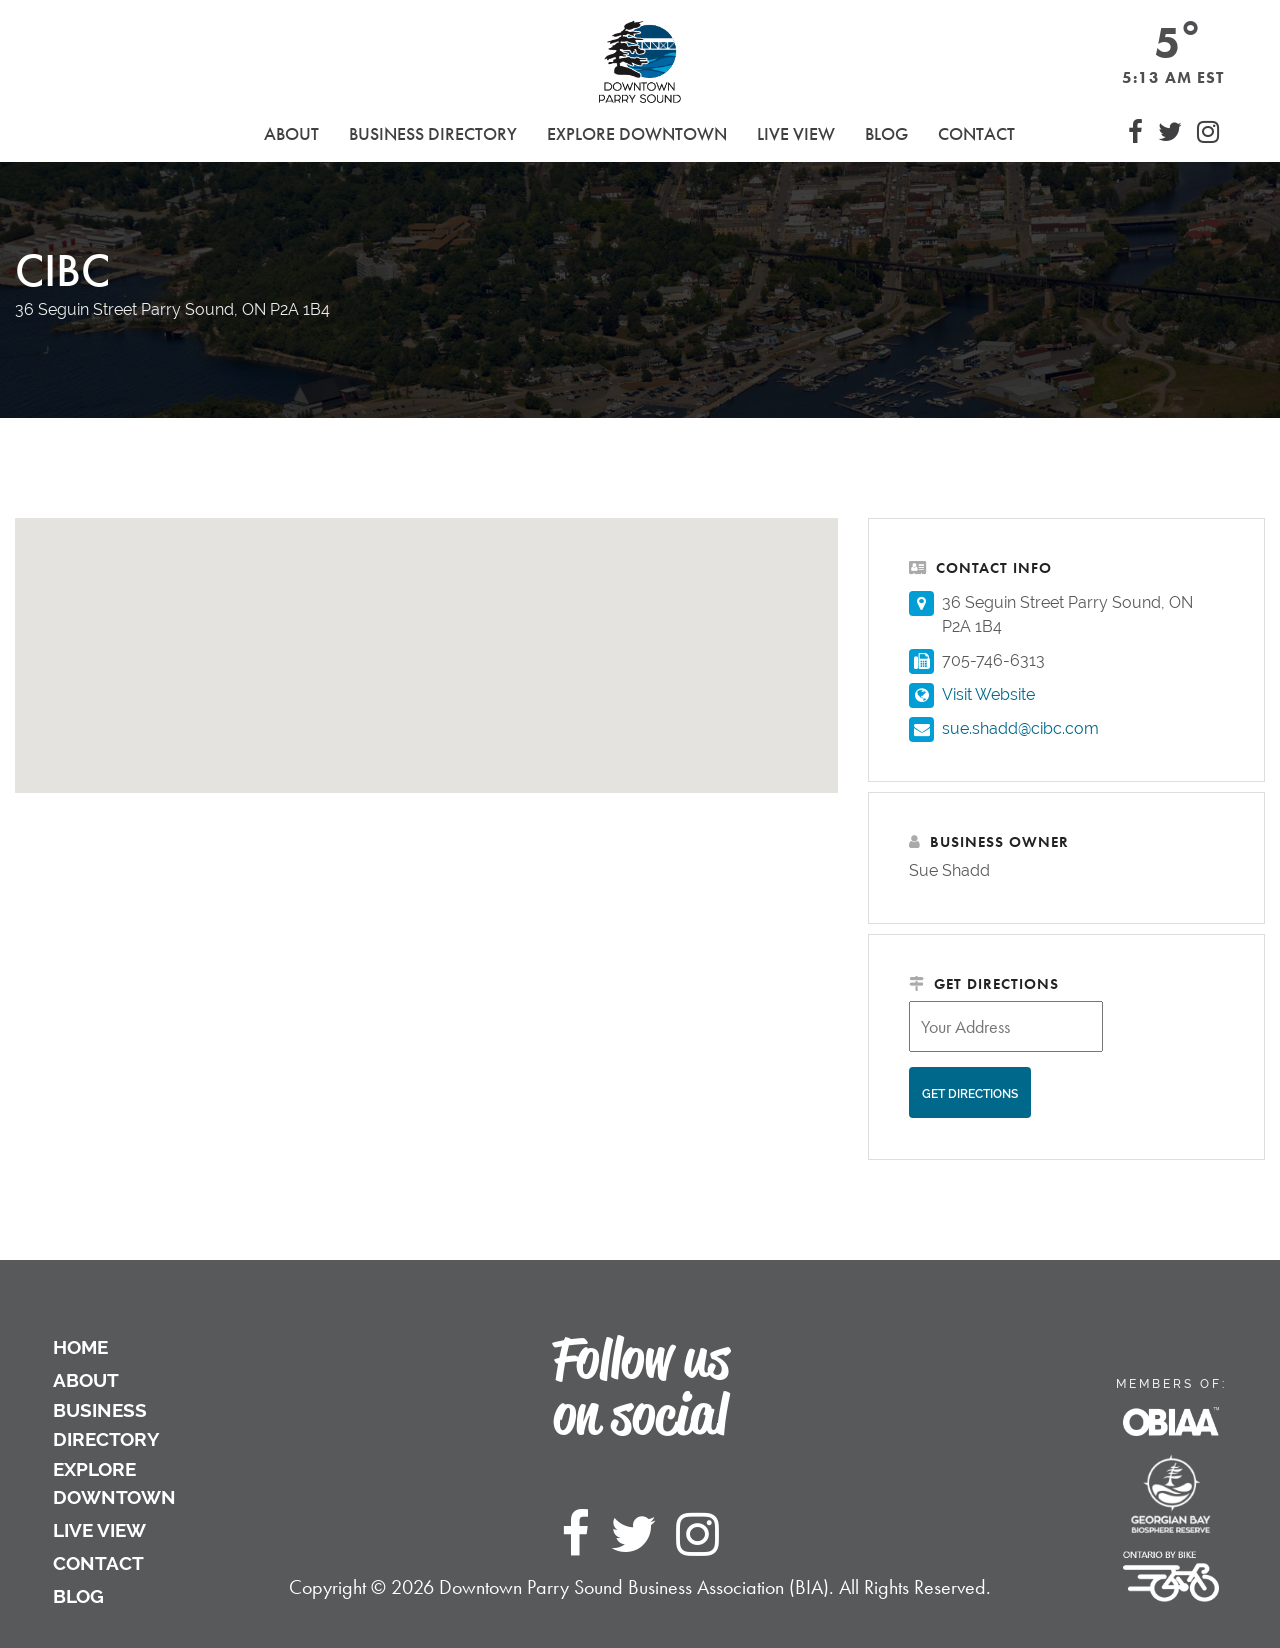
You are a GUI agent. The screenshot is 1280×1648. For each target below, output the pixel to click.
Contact (976, 133)
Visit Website (988, 694)
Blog (886, 133)
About (86, 1380)
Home (80, 1347)
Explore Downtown (114, 1483)
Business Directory (106, 1424)
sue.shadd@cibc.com (1020, 728)
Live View (796, 133)
